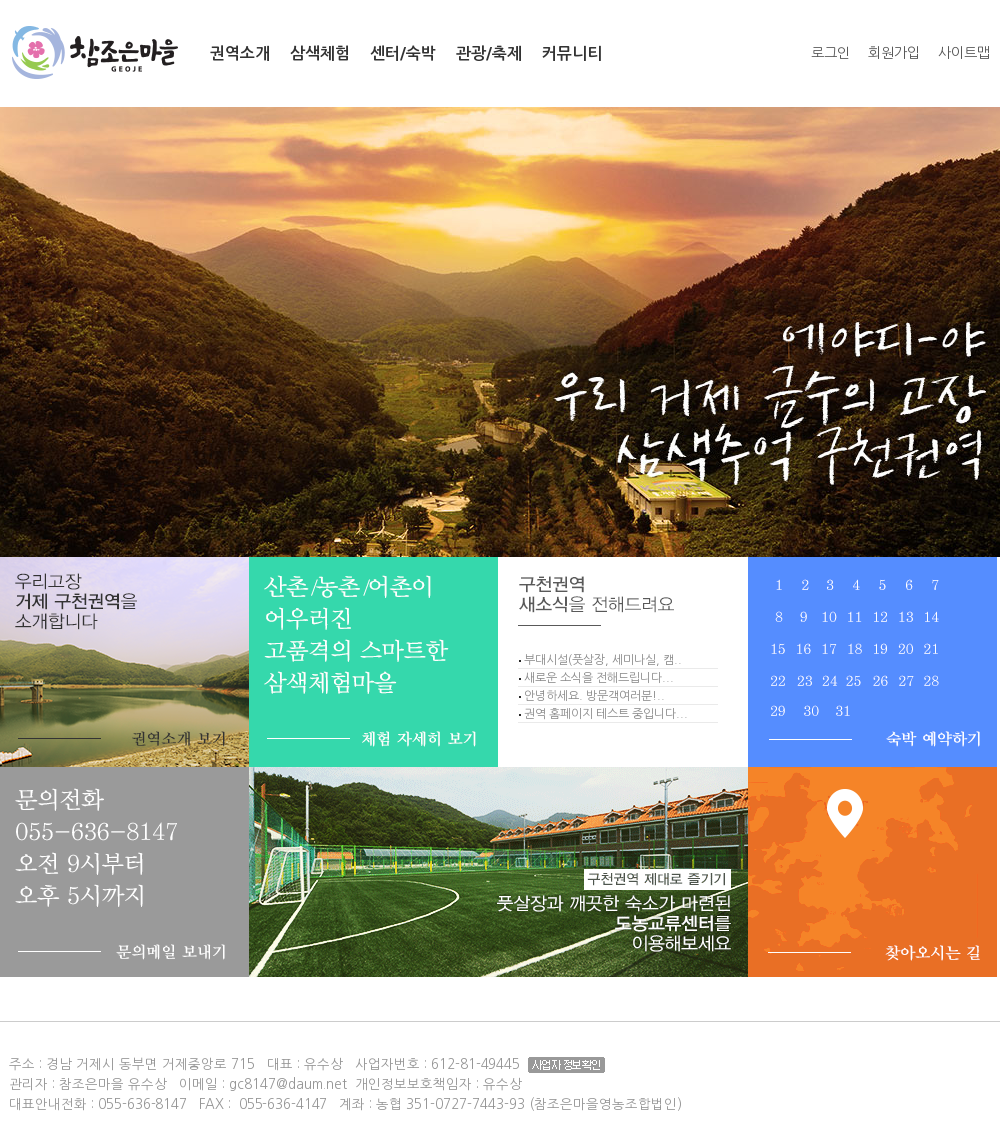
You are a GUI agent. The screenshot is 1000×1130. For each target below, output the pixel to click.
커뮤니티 (572, 53)
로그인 (830, 53)
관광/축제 (489, 53)
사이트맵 (964, 53)
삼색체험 (320, 53)
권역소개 (240, 53)
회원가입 (894, 53)
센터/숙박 (403, 53)
